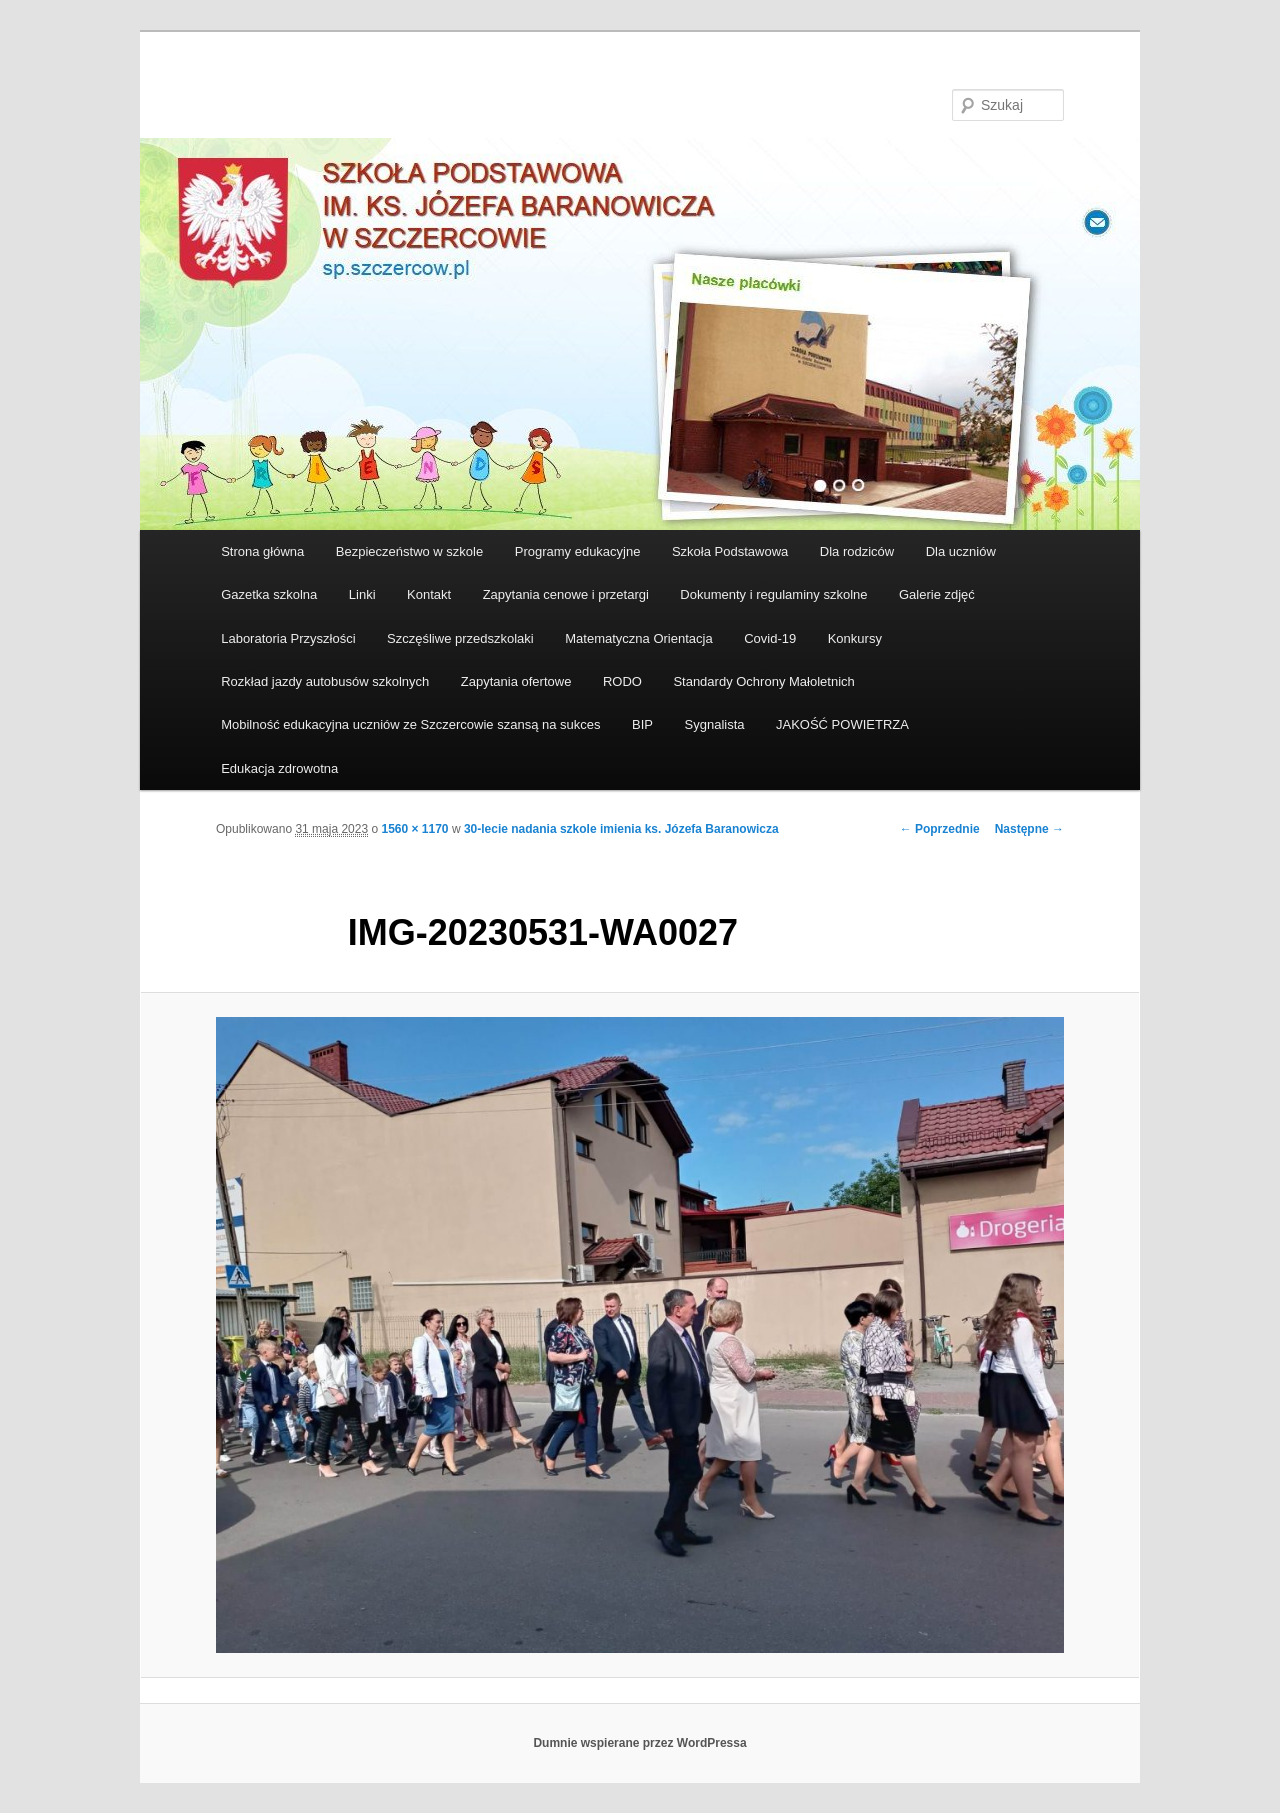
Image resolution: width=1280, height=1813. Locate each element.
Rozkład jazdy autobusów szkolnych (325, 681)
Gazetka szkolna (269, 594)
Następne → (1029, 829)
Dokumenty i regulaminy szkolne (773, 594)
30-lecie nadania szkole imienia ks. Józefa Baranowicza (621, 829)
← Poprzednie (940, 829)
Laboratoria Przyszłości (288, 638)
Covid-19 (770, 638)
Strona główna (262, 551)
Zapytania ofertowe (516, 681)
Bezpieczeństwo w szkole (409, 551)
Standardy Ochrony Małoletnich (763, 681)
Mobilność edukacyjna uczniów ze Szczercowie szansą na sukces (410, 724)
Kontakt (429, 594)
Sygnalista (715, 724)
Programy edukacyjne (578, 551)
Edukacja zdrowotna (279, 768)
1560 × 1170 (414, 829)
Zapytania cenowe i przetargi (566, 594)
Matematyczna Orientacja (638, 638)
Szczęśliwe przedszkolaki (460, 638)
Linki (362, 594)
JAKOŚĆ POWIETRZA (842, 724)
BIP (642, 724)
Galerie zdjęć (937, 594)
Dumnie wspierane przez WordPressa (639, 1743)
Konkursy (855, 638)
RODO (622, 681)
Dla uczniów (961, 551)
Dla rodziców (857, 551)
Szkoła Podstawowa (730, 551)
